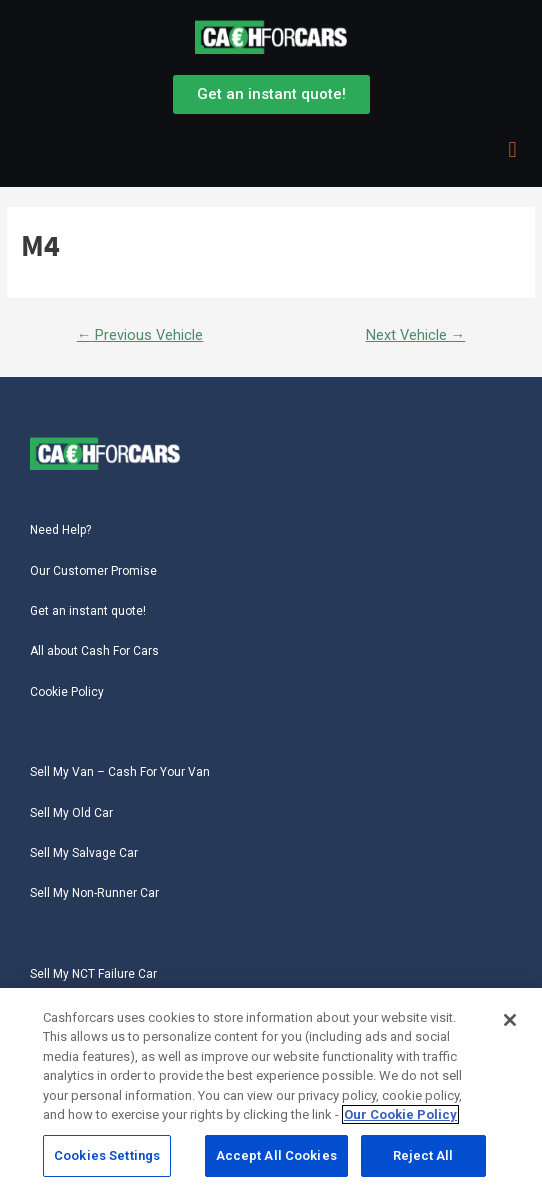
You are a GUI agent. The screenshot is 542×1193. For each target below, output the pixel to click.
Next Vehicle (416, 335)
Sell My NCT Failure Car (93, 974)
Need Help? (60, 530)
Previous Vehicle (140, 335)
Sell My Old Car (71, 813)
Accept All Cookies (276, 1159)
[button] (512, 150)
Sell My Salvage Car (84, 853)
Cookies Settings (107, 1159)
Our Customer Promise (93, 571)
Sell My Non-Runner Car (94, 893)
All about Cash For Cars (94, 651)
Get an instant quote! (88, 611)
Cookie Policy (67, 692)
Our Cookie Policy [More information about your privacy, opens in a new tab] (400, 1118)
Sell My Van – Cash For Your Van (120, 772)
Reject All (423, 1159)
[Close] (510, 1024)
